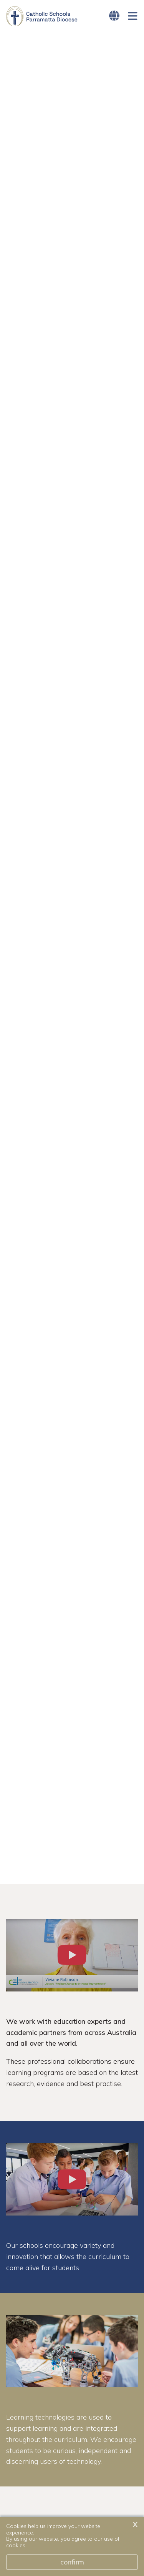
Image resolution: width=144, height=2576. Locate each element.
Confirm (72, 2562)
